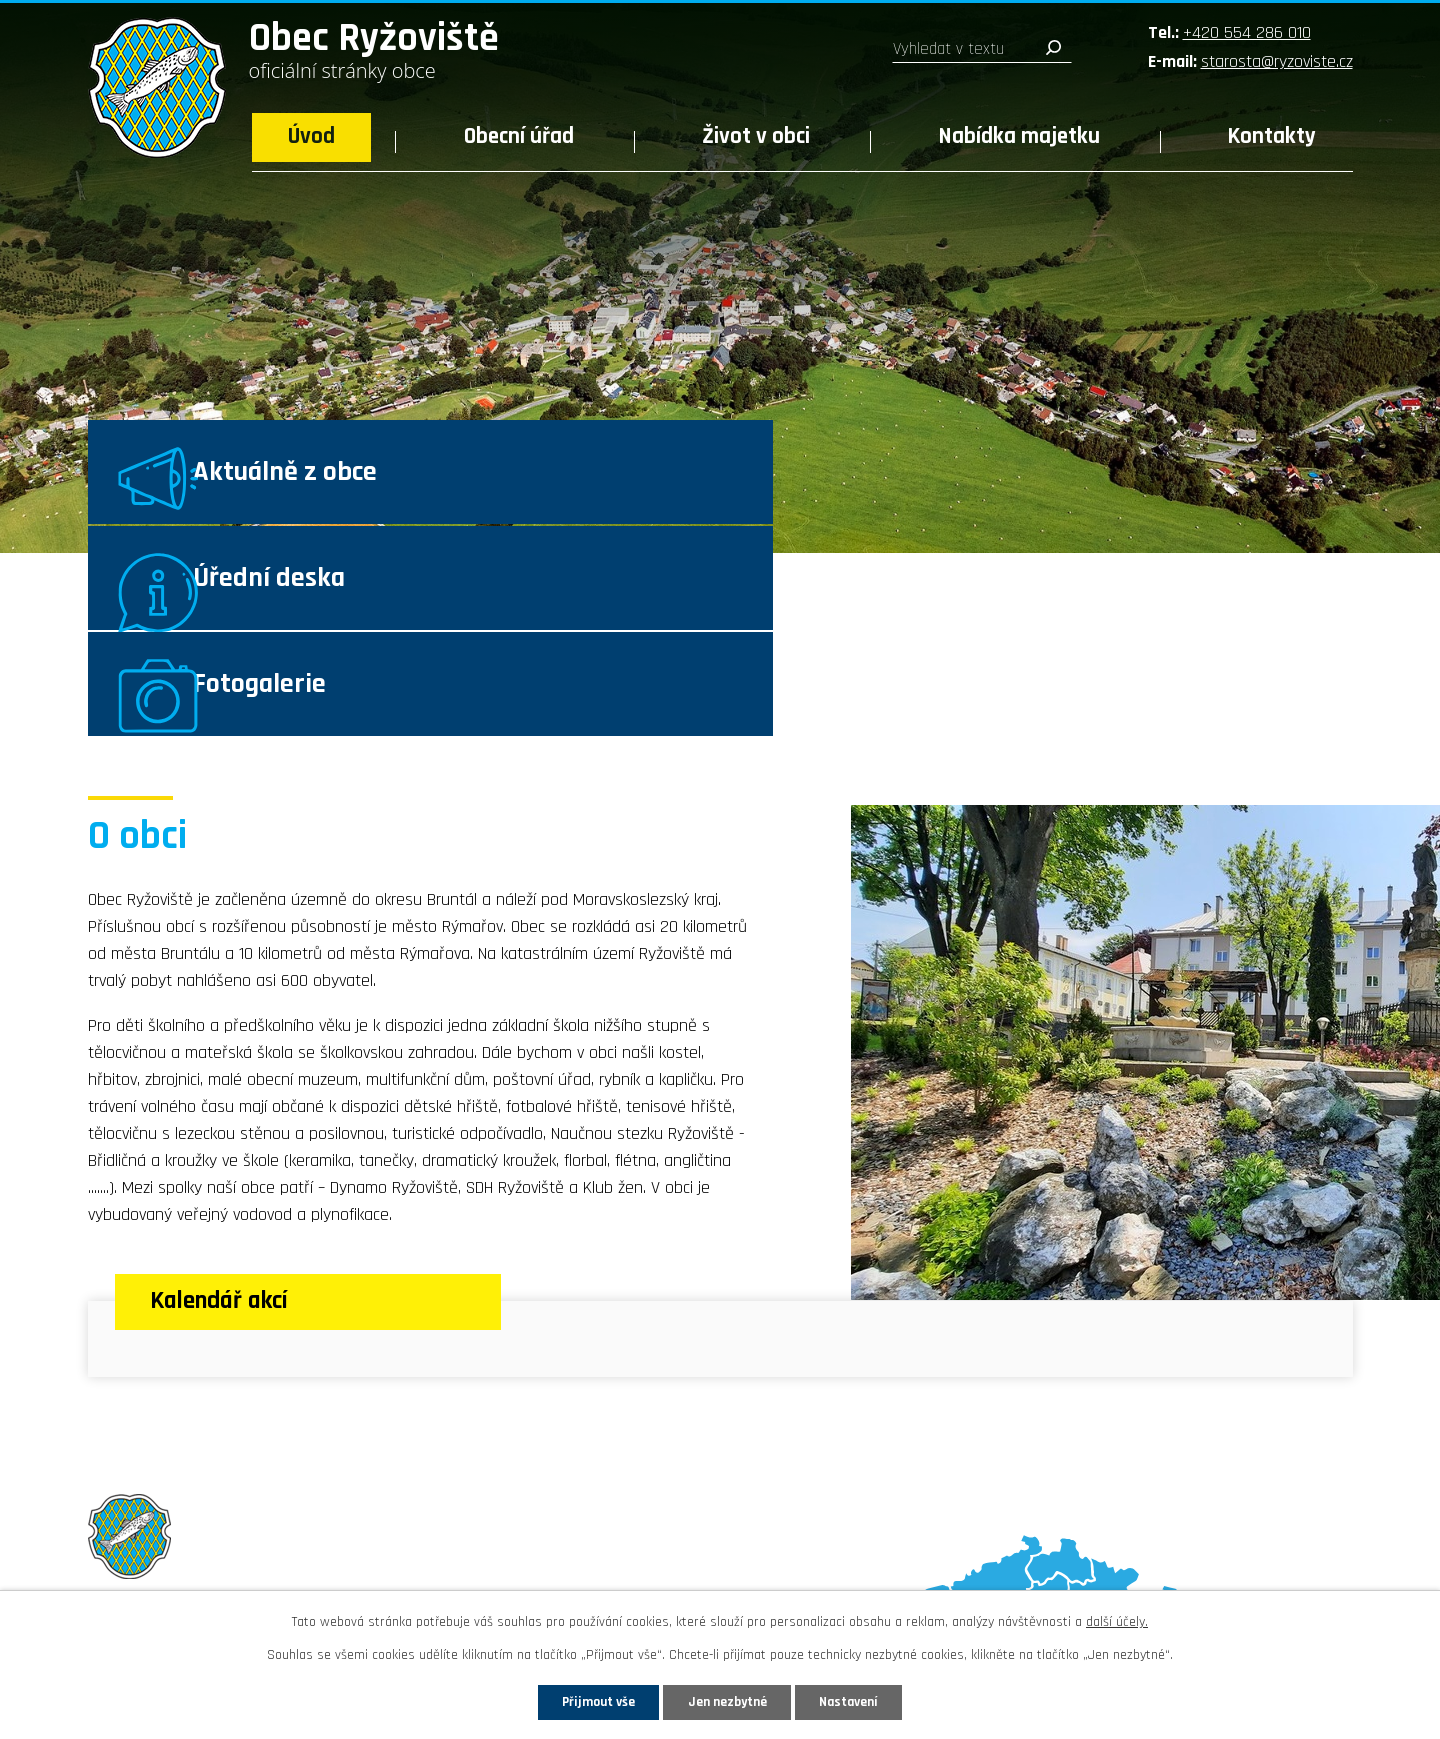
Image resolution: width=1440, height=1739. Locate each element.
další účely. (1117, 1621)
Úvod (311, 136)
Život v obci (756, 136)
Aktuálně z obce (343, 486)
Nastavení (859, 1701)
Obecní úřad (519, 136)
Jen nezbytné (727, 1701)
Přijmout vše (588, 1701)
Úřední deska (758, 486)
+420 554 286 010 (1247, 32)
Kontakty (1272, 136)
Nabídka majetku (1019, 136)
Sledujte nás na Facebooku (204, 1569)
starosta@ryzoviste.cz (1277, 61)
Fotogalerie (1182, 486)
